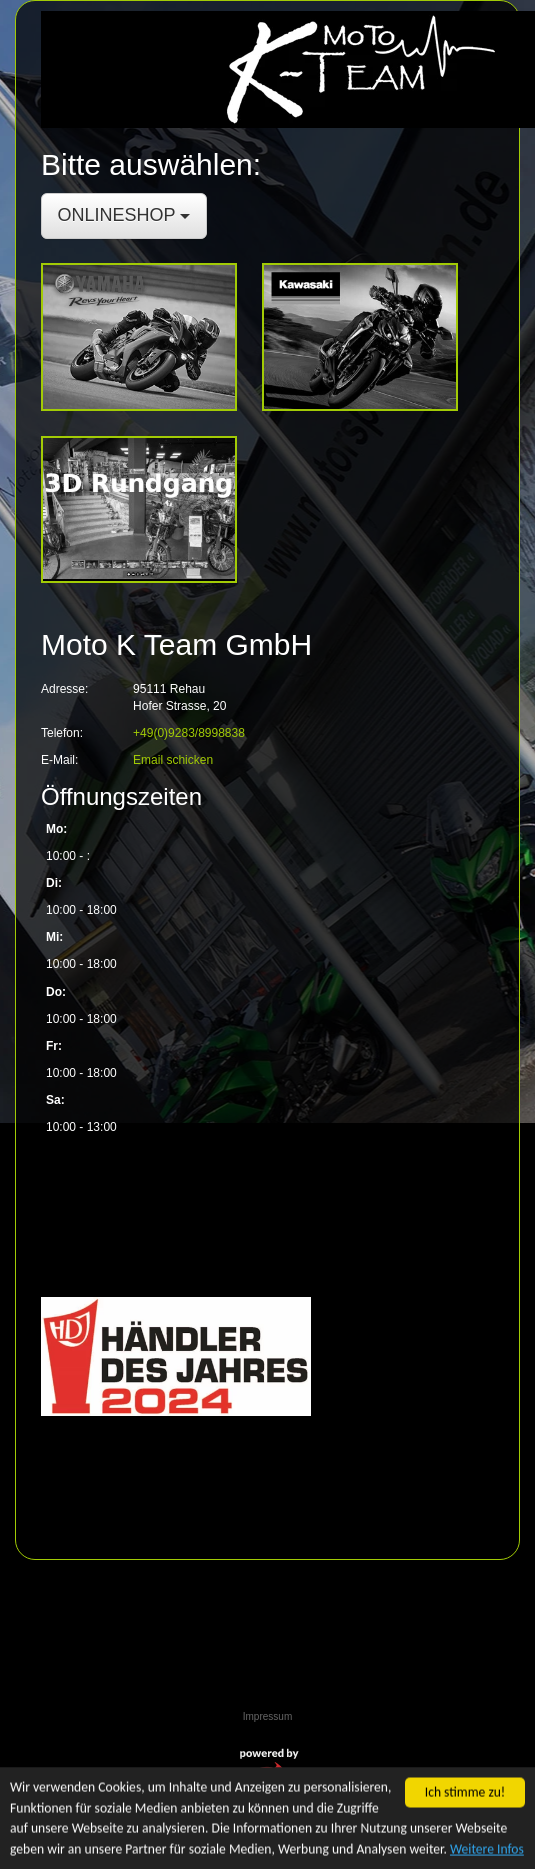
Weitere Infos (487, 1850)
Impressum (267, 1716)
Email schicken (173, 760)
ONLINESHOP (124, 215)
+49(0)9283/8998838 (189, 733)
